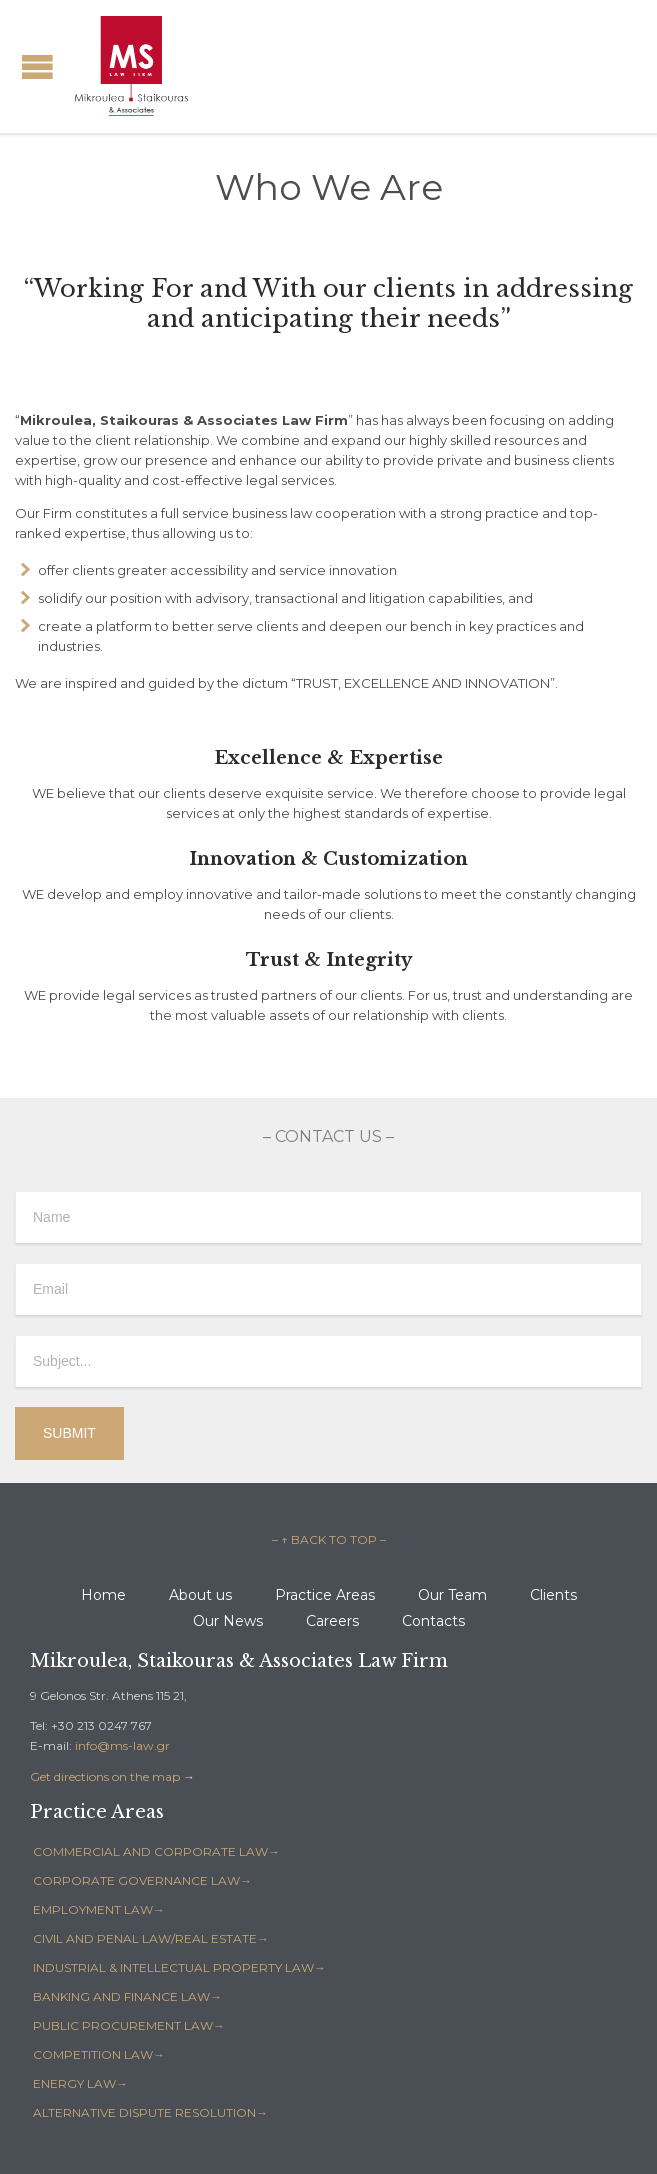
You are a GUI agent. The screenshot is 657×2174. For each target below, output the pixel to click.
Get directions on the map (105, 1776)
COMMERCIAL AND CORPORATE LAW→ (156, 1851)
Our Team (452, 1595)
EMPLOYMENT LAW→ (99, 1909)
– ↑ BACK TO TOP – (329, 1539)
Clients (553, 1595)
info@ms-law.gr (122, 1745)
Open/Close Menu (37, 66)
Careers (332, 1621)
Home (103, 1595)
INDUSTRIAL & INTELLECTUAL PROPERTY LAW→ (179, 1967)
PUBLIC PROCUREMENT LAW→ (129, 2025)
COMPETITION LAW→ (99, 2054)
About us (200, 1595)
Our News (228, 1621)
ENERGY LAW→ (80, 2083)
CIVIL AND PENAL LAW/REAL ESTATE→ (151, 1938)
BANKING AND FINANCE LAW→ (127, 1996)
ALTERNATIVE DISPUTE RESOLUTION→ (150, 2112)
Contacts (433, 1621)
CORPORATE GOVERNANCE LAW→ (142, 1880)
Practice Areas (325, 1595)
